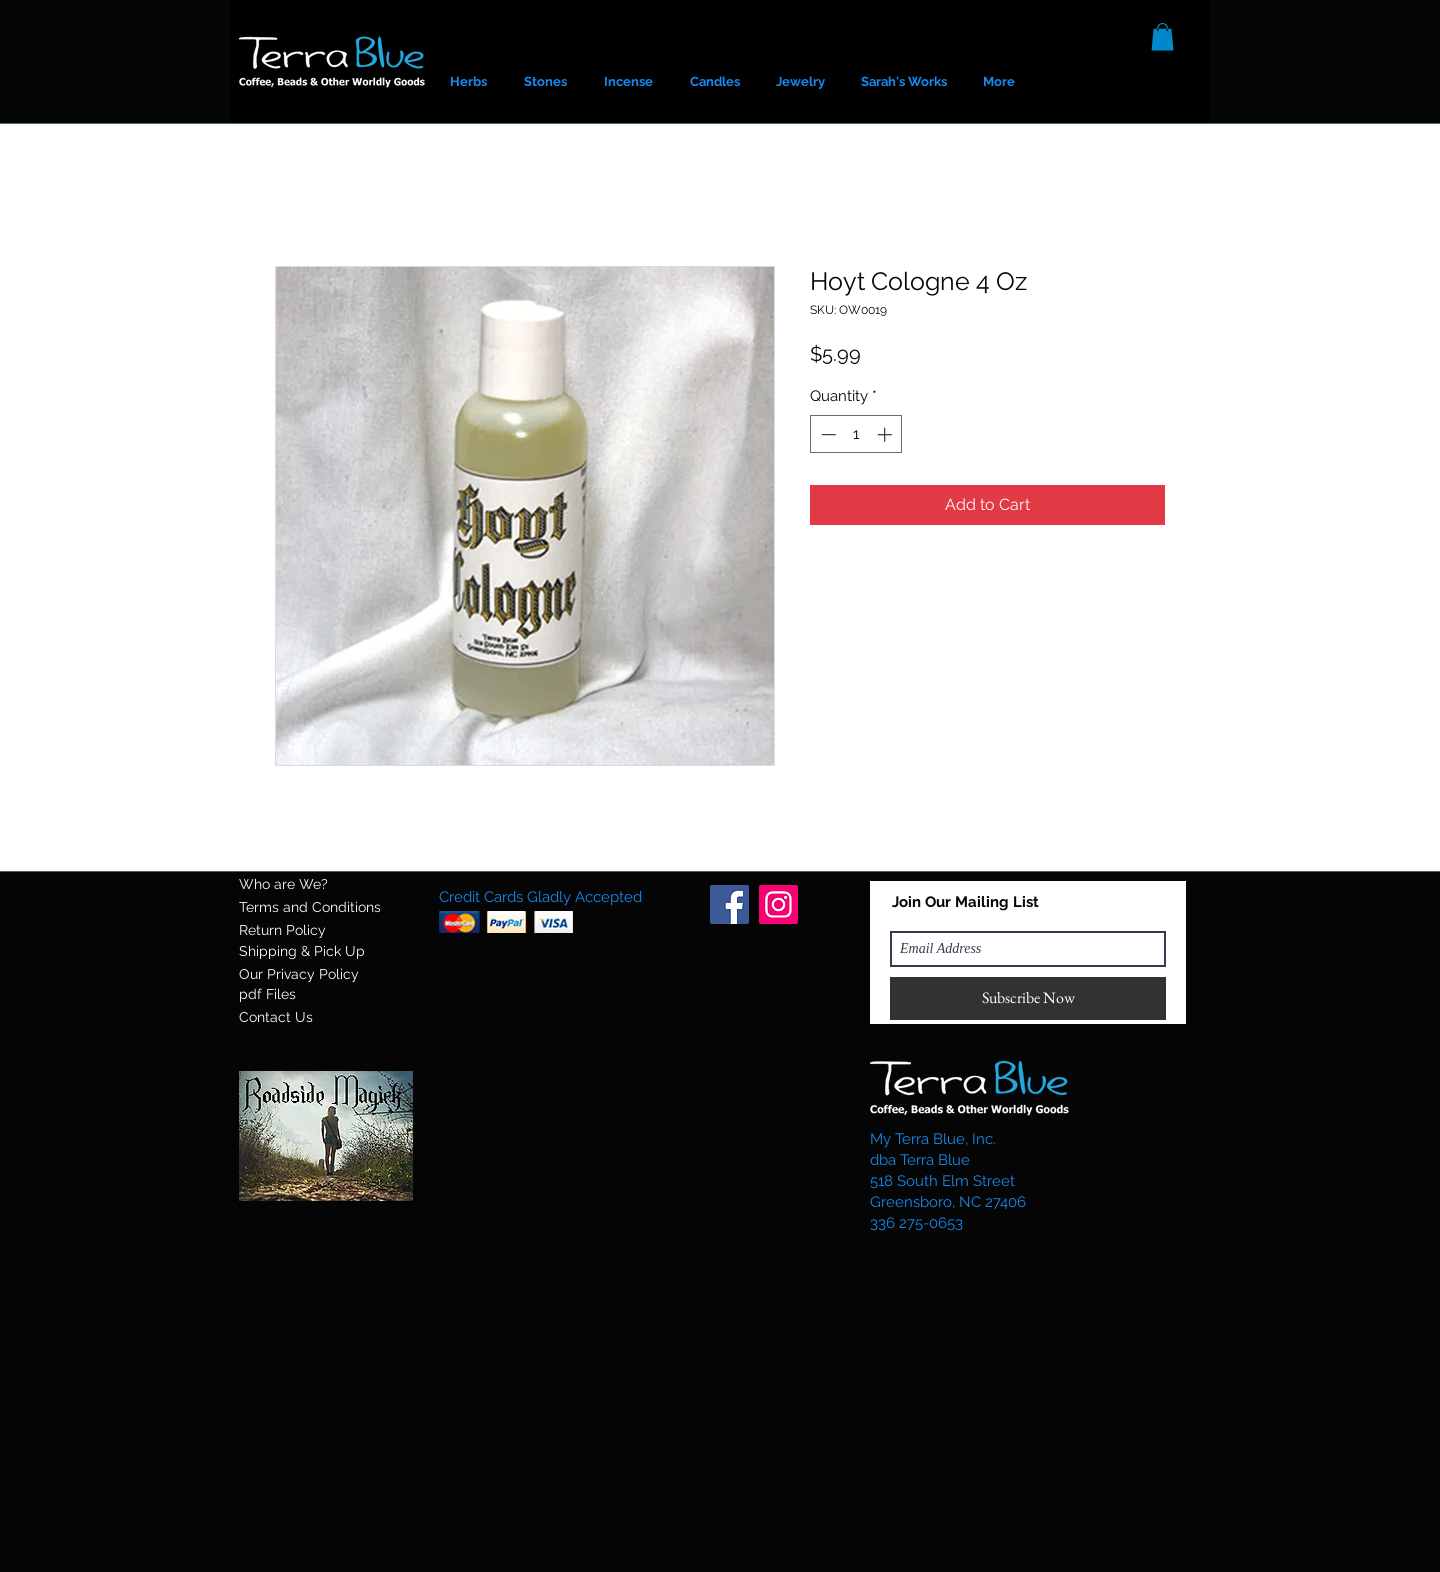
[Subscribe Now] (1028, 998)
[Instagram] (778, 904)
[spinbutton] (856, 434)
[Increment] (886, 434)
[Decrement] (826, 434)
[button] (1162, 36)
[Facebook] (729, 904)
